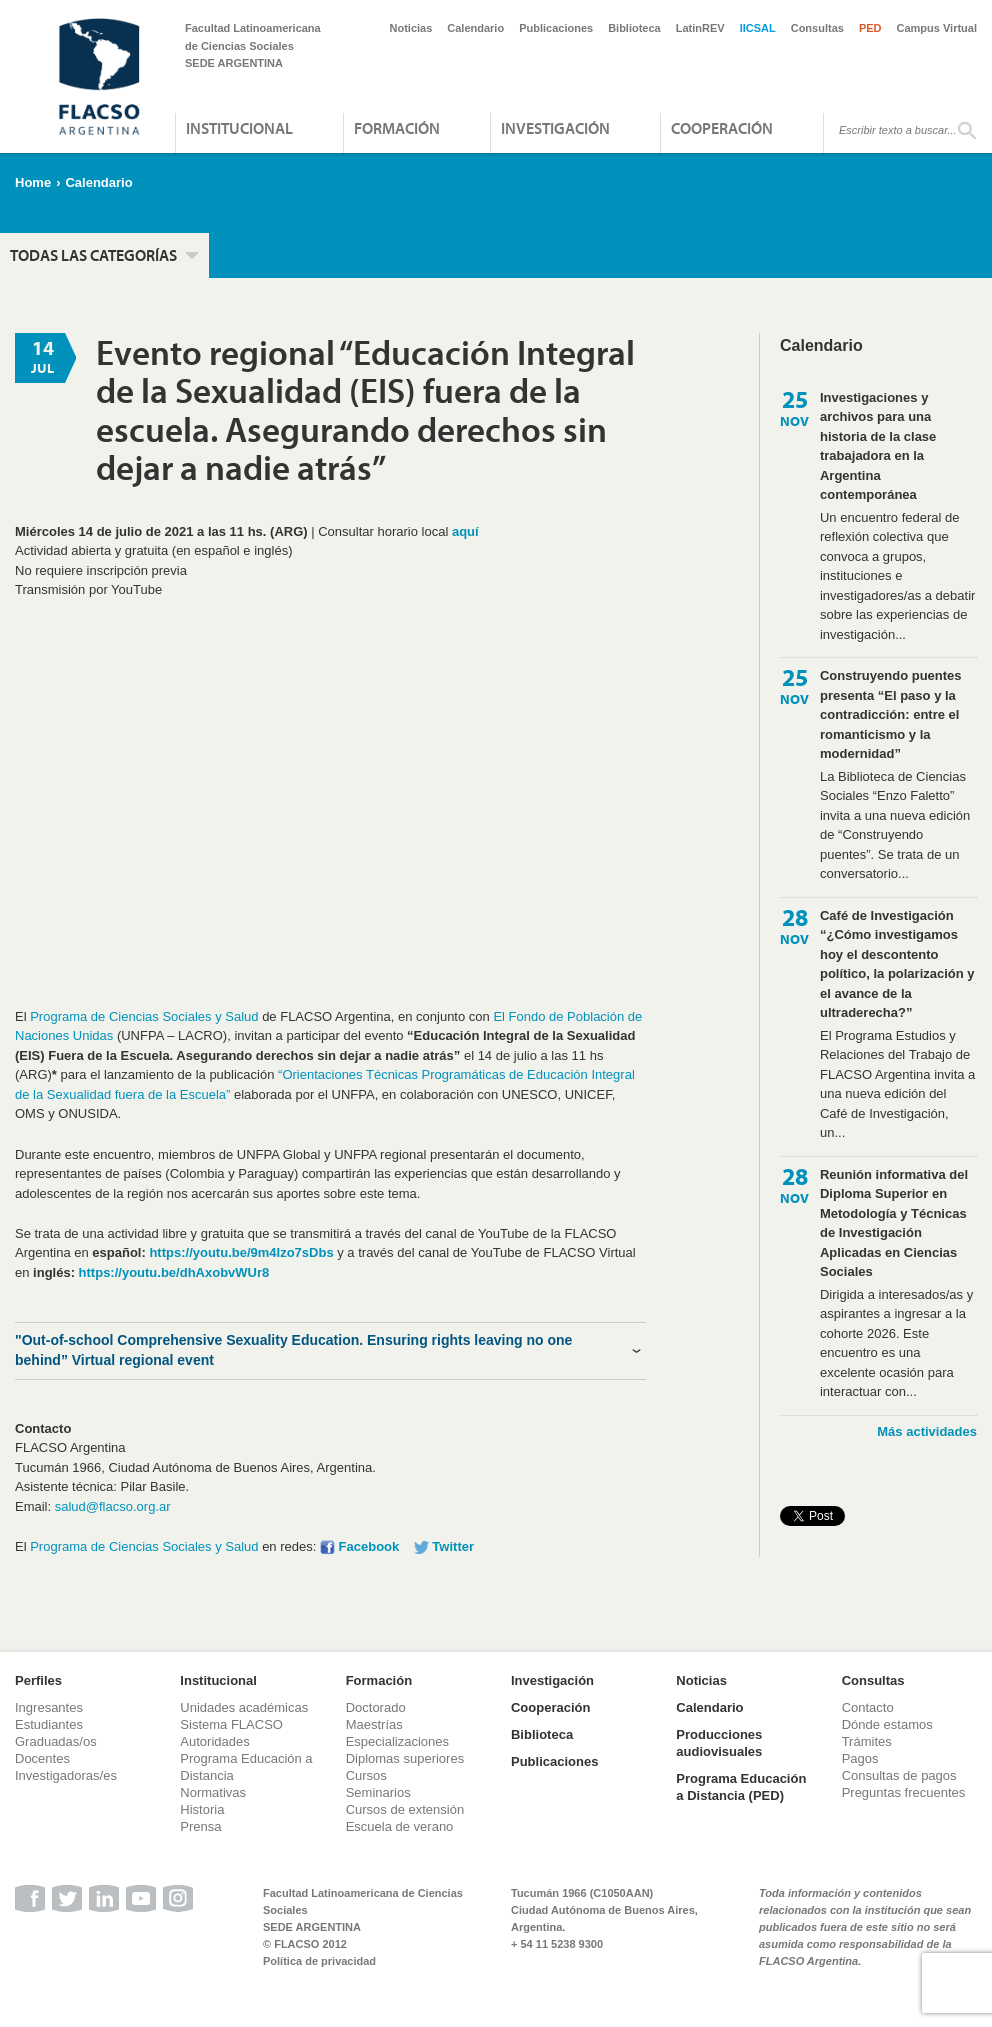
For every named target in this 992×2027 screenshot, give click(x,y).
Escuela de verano (400, 1826)
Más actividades (927, 1431)
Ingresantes (49, 1707)
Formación (397, 128)
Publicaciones (556, 28)
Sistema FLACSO (231, 1724)
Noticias (411, 28)
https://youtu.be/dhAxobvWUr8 (174, 1272)
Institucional (239, 128)
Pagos (860, 1758)
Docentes (42, 1758)
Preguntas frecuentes (904, 1792)
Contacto (868, 1707)
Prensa (200, 1826)
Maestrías (374, 1724)
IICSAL (758, 28)
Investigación (555, 128)
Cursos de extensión (405, 1809)
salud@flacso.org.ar (113, 1506)
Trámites (867, 1741)
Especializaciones (397, 1741)
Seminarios (378, 1792)
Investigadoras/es (66, 1775)
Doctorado (376, 1707)
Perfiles (38, 1680)
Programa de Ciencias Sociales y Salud (144, 1016)
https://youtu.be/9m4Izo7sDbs (241, 1252)
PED (870, 28)
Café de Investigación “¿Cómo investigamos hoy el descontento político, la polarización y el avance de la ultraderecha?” (897, 964)
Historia (202, 1809)
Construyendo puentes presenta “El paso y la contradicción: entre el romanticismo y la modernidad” (891, 714)
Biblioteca (634, 28)
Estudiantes (49, 1724)
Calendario (475, 28)
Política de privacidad (319, 1961)
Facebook (369, 1546)
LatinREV (700, 28)
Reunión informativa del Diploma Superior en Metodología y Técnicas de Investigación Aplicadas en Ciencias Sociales (894, 1223)
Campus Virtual (937, 28)
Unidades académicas (244, 1707)
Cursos (366, 1775)
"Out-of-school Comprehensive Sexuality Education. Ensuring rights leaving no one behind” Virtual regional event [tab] (293, 1350)
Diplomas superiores (405, 1758)
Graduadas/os (56, 1741)
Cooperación (722, 128)
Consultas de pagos (899, 1775)
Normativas (213, 1792)
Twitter (453, 1546)
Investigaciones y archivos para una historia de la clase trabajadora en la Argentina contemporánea (878, 446)
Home (33, 182)
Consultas (817, 28)
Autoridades (214, 1741)
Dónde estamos (887, 1724)
